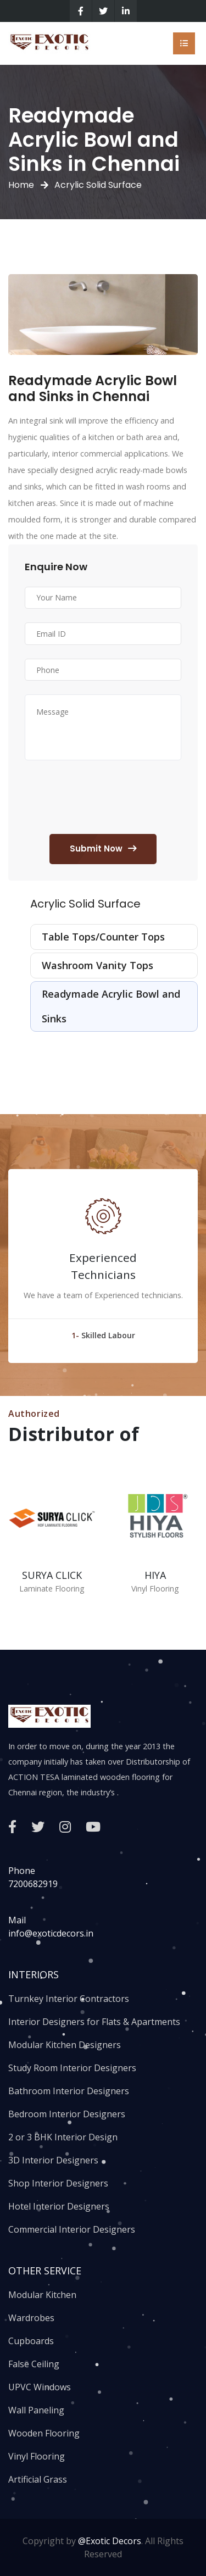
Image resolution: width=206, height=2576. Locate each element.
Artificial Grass (37, 2479)
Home (21, 185)
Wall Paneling (36, 2410)
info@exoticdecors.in (50, 1933)
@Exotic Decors (109, 2541)
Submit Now (103, 848)
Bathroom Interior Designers (68, 2091)
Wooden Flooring (44, 2433)
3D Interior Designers (53, 2160)
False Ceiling (33, 2364)
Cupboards (31, 2341)
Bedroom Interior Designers (66, 2114)
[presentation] (108, 798)
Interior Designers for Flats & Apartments (94, 2022)
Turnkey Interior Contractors (68, 1999)
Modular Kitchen (42, 2295)
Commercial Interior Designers (71, 2229)
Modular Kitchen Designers (64, 2045)
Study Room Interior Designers (72, 2068)
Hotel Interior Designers (58, 2206)
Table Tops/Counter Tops (103, 936)
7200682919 (33, 1884)
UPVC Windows (39, 2387)
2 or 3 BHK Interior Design (63, 2137)
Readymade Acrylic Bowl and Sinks (111, 1006)
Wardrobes (31, 2318)
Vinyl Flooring (36, 2456)
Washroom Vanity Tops (97, 965)
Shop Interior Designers (58, 2183)
